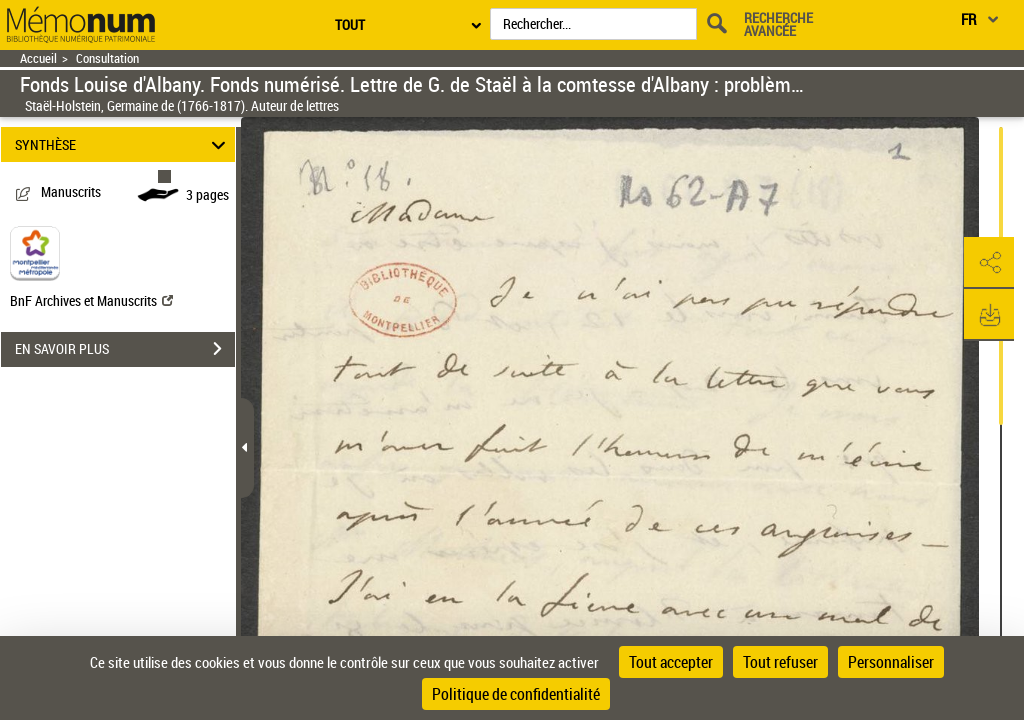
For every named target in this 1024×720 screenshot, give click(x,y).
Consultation (107, 58)
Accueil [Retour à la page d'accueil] (38, 58)
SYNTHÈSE (123, 144)
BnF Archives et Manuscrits (91, 300)
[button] (989, 263)
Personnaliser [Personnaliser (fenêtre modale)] (891, 662)
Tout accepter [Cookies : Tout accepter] (671, 662)
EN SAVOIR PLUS (125, 349)
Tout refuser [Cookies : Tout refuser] (780, 662)
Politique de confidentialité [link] (516, 694)
